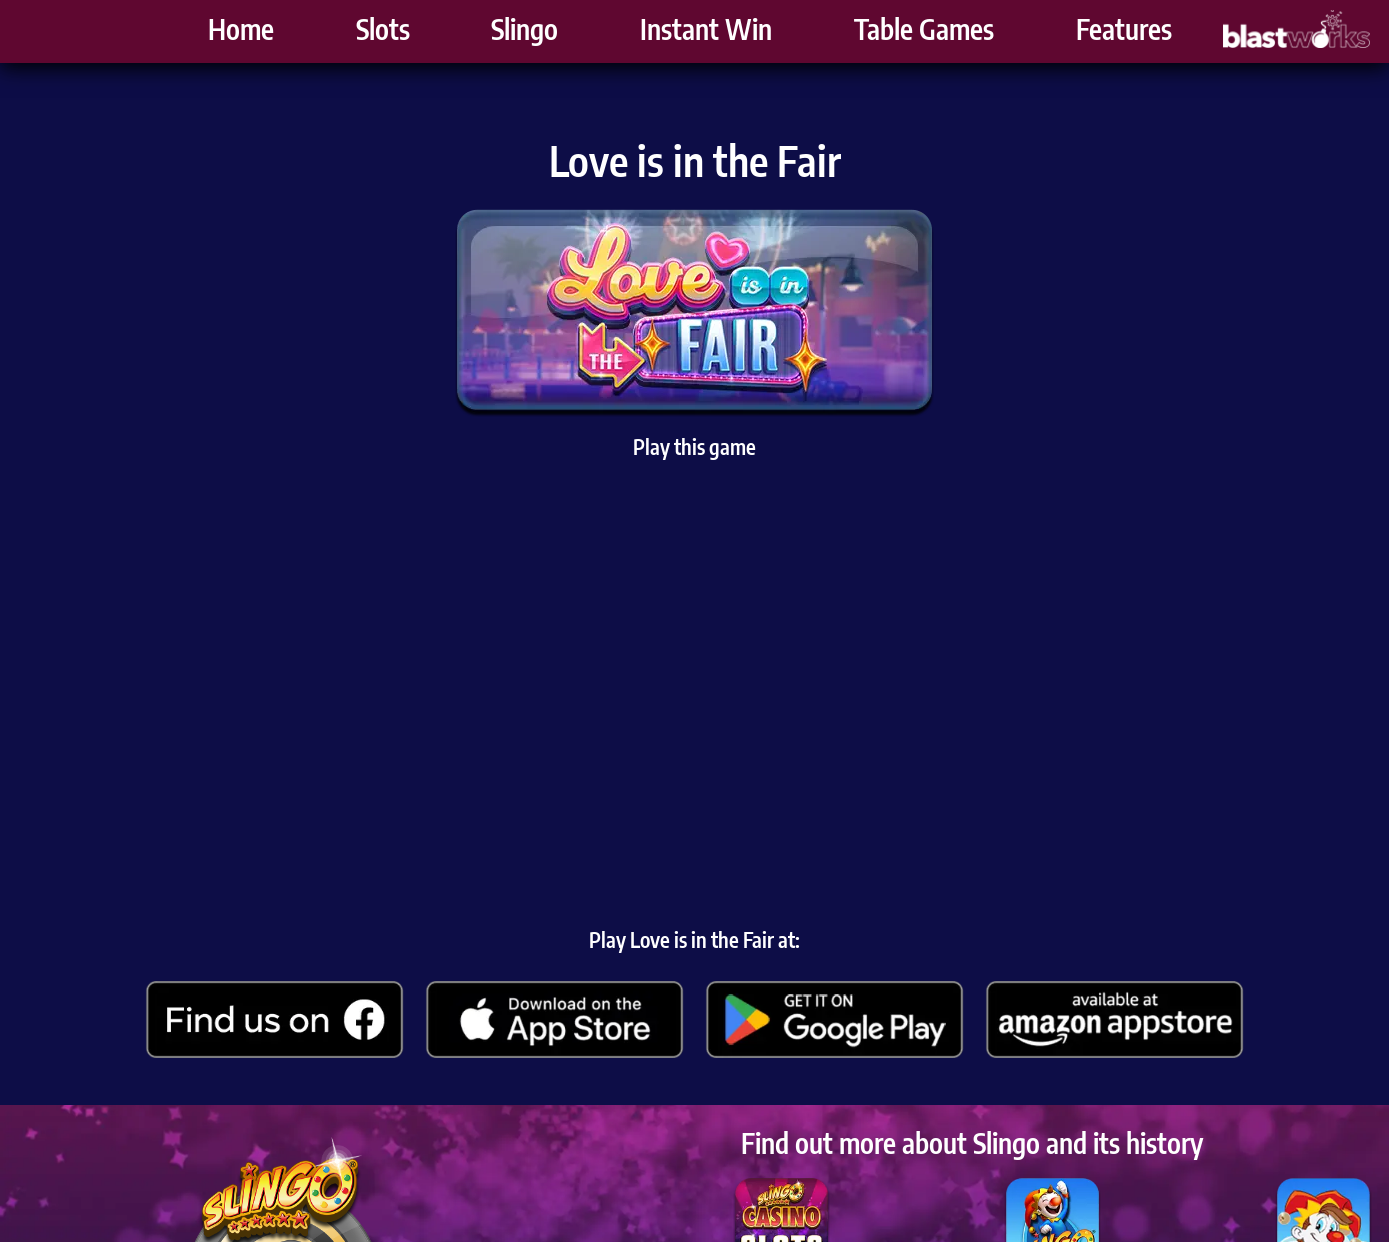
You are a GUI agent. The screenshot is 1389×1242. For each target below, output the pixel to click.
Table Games (924, 35)
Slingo (524, 35)
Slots (383, 35)
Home (241, 35)
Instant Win (706, 35)
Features (1124, 35)
